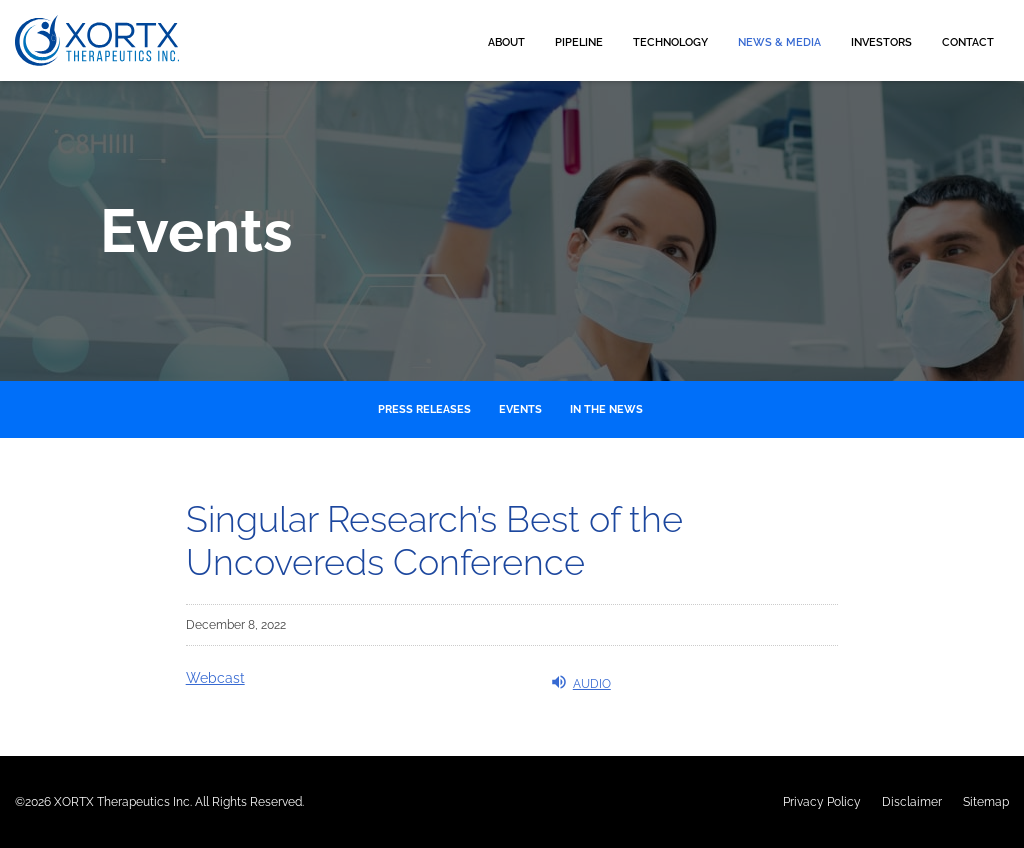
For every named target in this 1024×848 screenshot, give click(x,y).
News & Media (779, 42)
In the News (606, 409)
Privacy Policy (822, 802)
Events (520, 409)
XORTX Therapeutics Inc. (123, 802)
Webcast (215, 678)
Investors (881, 42)
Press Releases (424, 409)
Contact (968, 42)
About (506, 42)
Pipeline (579, 42)
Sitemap (986, 802)
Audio (580, 682)
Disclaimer (912, 802)
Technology (670, 42)
